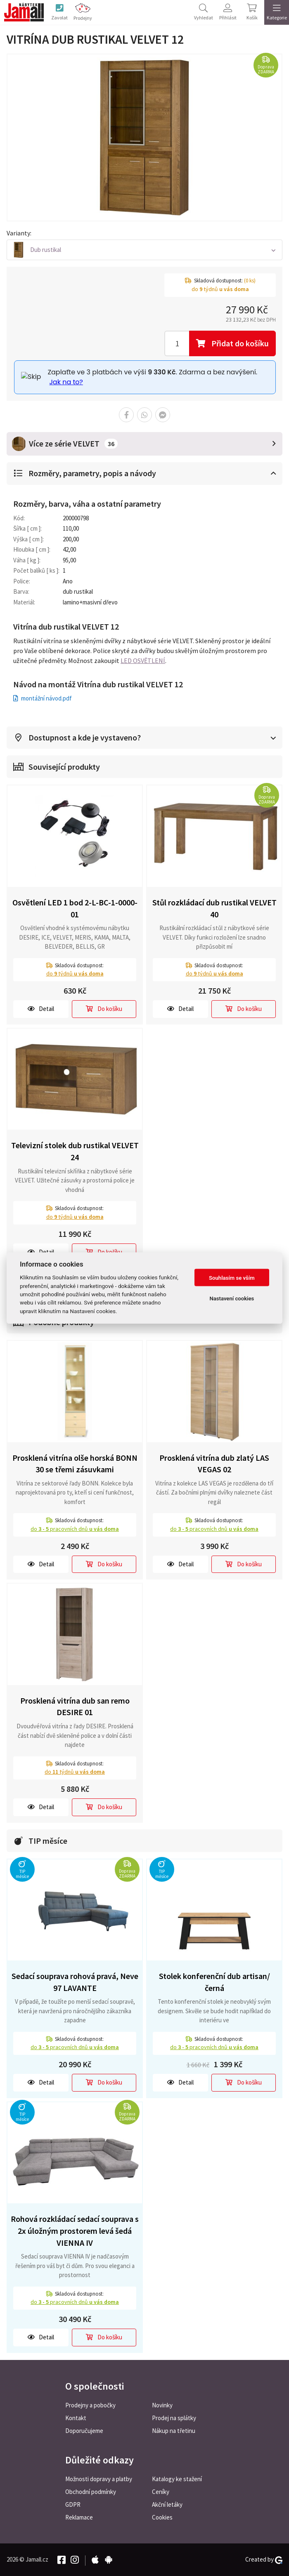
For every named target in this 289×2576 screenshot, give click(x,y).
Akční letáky (167, 2504)
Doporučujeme (84, 2431)
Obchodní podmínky (90, 2492)
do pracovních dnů (75, 1528)
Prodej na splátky (174, 2418)
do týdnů (75, 974)
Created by (263, 2559)
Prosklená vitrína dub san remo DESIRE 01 (75, 1706)
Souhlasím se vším (232, 1277)
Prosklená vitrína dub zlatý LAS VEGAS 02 (214, 1464)
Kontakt (75, 2418)
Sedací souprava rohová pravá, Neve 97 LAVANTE (75, 1982)
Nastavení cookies (231, 1298)
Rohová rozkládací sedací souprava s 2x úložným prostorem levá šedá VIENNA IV (75, 2231)
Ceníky (160, 2492)
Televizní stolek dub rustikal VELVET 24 (75, 1151)
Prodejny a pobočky (90, 2405)
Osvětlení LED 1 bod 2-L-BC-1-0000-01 (74, 908)
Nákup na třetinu (173, 2431)
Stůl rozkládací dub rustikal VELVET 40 (214, 908)
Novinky (162, 2405)
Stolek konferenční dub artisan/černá (214, 1982)
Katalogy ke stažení (177, 2479)
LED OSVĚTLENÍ (143, 661)
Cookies (162, 2517)
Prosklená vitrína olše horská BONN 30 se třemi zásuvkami (74, 1464)
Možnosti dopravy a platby (98, 2479)
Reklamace (79, 2517)
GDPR (73, 2504)
